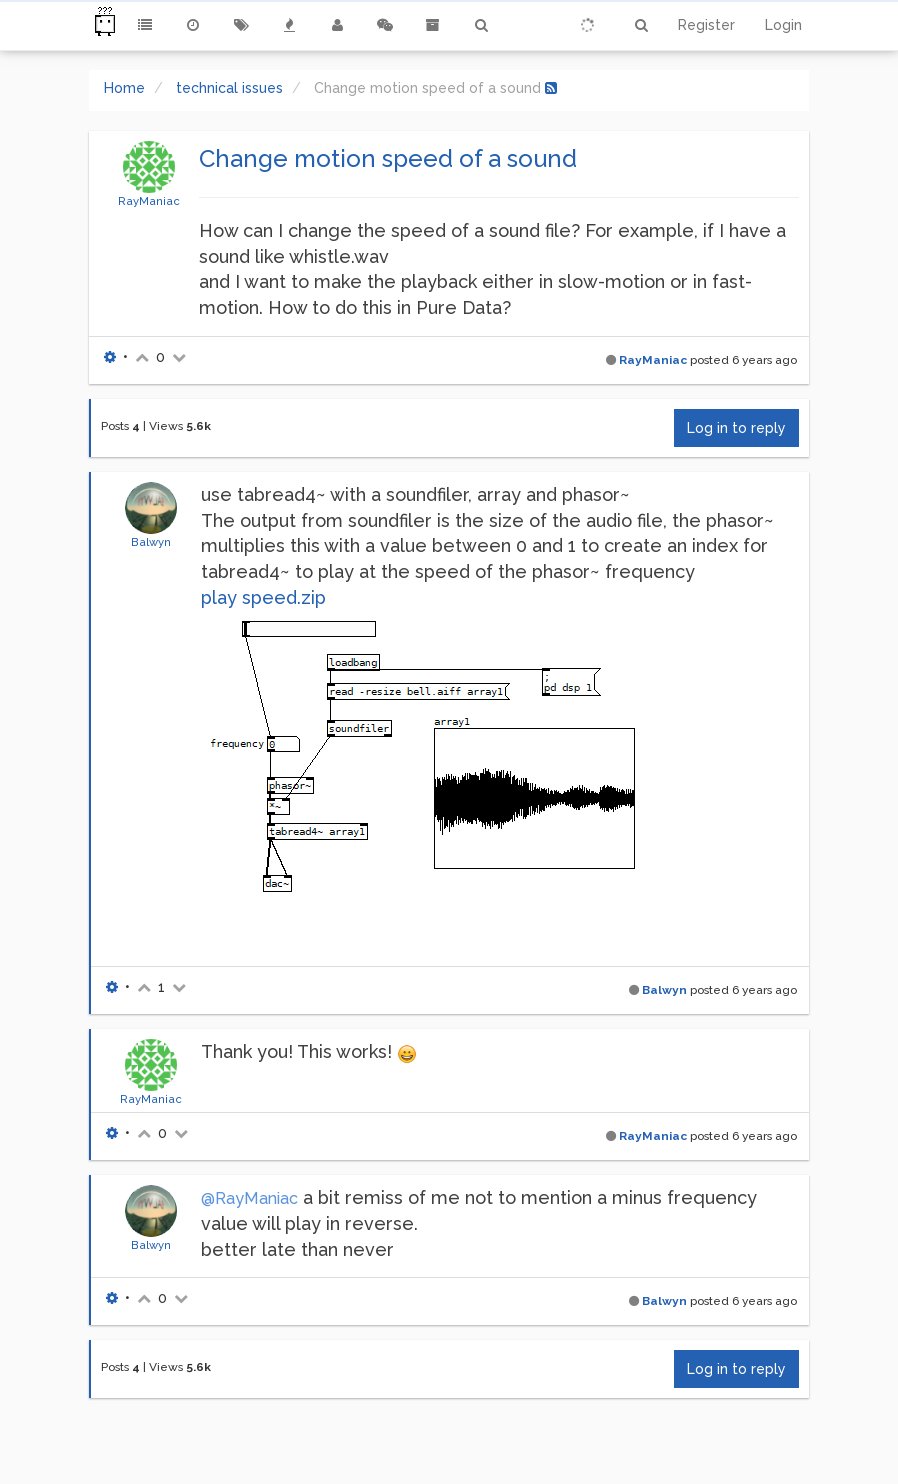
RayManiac (149, 201)
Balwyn (151, 542)
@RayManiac (249, 1198)
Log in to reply (736, 428)
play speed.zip (263, 597)
